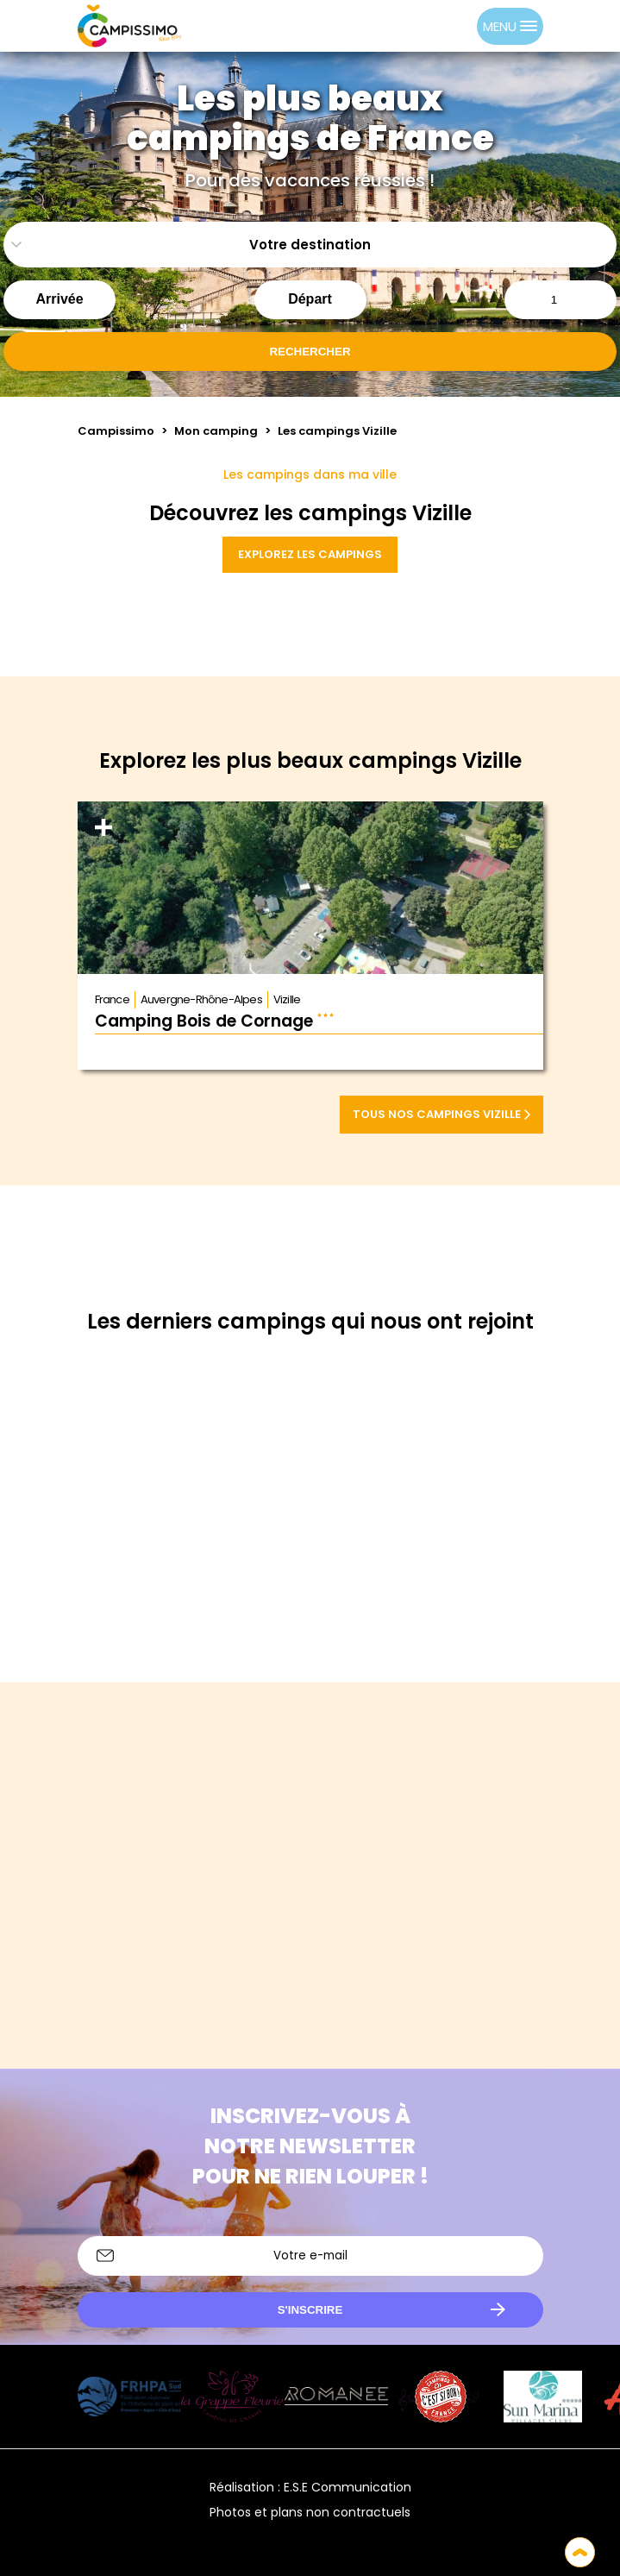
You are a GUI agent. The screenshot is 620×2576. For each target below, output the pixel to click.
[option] (459, 26)
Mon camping (216, 431)
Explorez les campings (310, 554)
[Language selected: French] (442, 26)
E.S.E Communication (347, 2487)
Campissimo (116, 431)
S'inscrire (310, 2309)
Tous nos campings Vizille (441, 1114)
